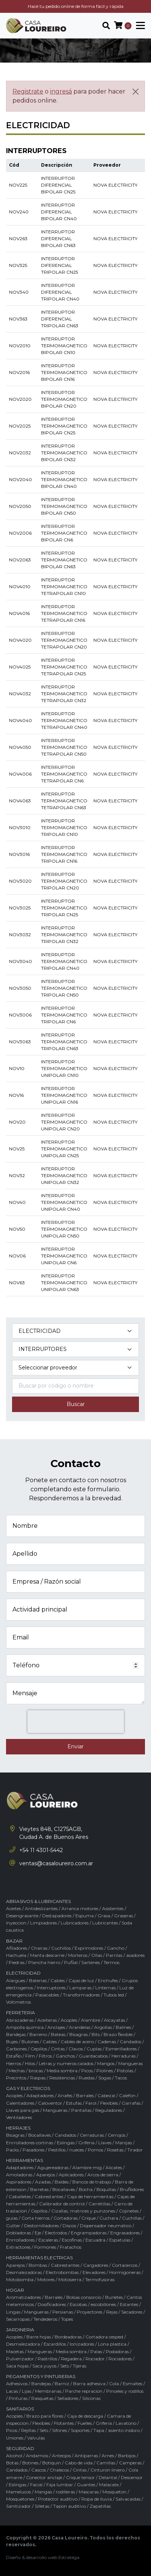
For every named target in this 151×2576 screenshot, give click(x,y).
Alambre (90, 2020)
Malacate (109, 2484)
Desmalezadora (23, 2344)
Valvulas (36, 2438)
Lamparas (80, 1987)
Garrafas (131, 2103)
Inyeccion (16, 1923)
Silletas (42, 2506)
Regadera (71, 2358)
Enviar (75, 1746)
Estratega (68, 2557)
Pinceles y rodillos (124, 2391)
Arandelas (79, 2027)
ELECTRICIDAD (23, 1973)
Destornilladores (41, 2225)
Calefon (127, 2095)
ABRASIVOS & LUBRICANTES (38, 1901)
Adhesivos (16, 2383)
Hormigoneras (124, 2272)
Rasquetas (42, 2398)
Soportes (80, 2430)
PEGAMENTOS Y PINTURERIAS (40, 2376)
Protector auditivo (58, 2499)
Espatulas (119, 2240)
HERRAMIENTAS (24, 2160)
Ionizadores (82, 2344)
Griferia (86, 2142)
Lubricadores (74, 1923)
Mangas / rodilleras (55, 2492)
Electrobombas (62, 2272)
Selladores (67, 2398)
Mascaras (89, 2492)
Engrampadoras (89, 2233)
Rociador (95, 2358)
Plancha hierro (44, 1962)
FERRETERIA (20, 2012)
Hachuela (16, 1955)
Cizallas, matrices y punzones (83, 2211)
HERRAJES (18, 2128)
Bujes (12, 2041)
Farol (90, 2103)
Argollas (103, 2027)
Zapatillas (100, 2506)
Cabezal (106, 2095)
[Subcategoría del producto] (75, 1349)
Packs (12, 2150)
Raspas (38, 2078)
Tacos (121, 2078)
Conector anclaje (44, 2477)
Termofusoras (99, 2279)
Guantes (86, 2484)
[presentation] (75, 1721)
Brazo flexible (118, 2034)
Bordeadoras (68, 2337)
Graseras (123, 1915)
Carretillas (99, 2203)
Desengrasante (22, 1915)
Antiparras (86, 2455)
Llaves (104, 2142)
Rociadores (120, 2358)
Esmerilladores (121, 2049)
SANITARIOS (20, 2409)
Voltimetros (18, 2002)
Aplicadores (71, 2174)
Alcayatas (114, 2020)
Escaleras (48, 2240)
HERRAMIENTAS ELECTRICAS (39, 2257)
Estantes (129, 2304)
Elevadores (93, 2272)
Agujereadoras (53, 2167)
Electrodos (56, 2233)
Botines (30, 2463)
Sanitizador (18, 2506)
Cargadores (95, 2265)
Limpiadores (43, 1923)
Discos (69, 2225)
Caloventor (50, 2103)
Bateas (58, 2034)
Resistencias (62, 2078)
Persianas (62, 2312)
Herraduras (123, 2056)
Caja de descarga (85, 2416)
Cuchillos (61, 1948)
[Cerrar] (136, 91)
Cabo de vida (79, 2463)
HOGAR (15, 2290)
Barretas (39, 2189)
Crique (88, 2218)
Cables (57, 1980)
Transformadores (81, 1995)
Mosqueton (114, 2492)
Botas (12, 2463)
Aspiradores (18, 2182)
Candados (130, 2041)
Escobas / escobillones (93, 2304)
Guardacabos (93, 2056)
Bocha (86, 2189)
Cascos (38, 2470)
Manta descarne (47, 1955)
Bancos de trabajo (91, 2182)
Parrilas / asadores (125, 1955)
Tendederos (45, 2319)
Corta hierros (35, 2218)
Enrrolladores (20, 2240)
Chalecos (59, 2470)
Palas (96, 2351)
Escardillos (55, 2344)
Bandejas (16, 2034)
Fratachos (70, 2247)
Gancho (115, 1948)
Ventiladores (19, 2117)
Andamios (37, 2455)
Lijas (26, 2391)
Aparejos (45, 2174)
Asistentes (113, 1908)
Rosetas (115, 2150)
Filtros (45, 2056)
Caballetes (20, 2196)
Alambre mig (87, 2167)
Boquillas (106, 2189)
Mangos (105, 2063)
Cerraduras (92, 2135)
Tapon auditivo (69, 2506)
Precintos (16, 2078)
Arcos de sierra (102, 2174)
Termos (111, 1962)
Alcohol (14, 2455)
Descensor (132, 2477)
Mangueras (130, 2063)
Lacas (12, 2391)
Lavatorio (126, 2423)
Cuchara (108, 2218)
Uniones (14, 2438)
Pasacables (47, 1995)
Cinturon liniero (107, 2470)
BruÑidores (132, 2189)
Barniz (62, 2383)
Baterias (38, 1980)
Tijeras (79, 2366)
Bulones (30, 2041)
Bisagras (78, 2034)
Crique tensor (80, 2477)
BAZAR (14, 1941)
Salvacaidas (128, 2499)
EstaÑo (13, 2056)
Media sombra (62, 2070)
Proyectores (89, 2312)
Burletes (114, 2297)
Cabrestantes (49, 2196)
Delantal (108, 2477)
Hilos (30, 2063)
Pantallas (81, 2110)
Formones (45, 2247)
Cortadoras (65, 2218)
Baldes (62, 2182)
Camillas (105, 2463)
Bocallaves (39, 2135)
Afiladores (16, 1948)
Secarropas (18, 2319)
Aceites (13, 1908)
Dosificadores (52, 2304)
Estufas (74, 2103)
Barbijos (127, 2455)
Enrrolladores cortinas (29, 2142)
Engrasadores (125, 2233)
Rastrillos (47, 2358)
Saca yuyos (44, 2366)
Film (30, 2056)
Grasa (104, 1915)
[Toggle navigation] (138, 25)
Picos (87, 2070)
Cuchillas (132, 2218)
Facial (36, 2484)
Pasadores (33, 2150)
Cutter (13, 2225)
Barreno (38, 2034)
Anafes (65, 2095)
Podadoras (117, 2351)
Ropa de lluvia (96, 2499)
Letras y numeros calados (66, 2063)
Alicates (113, 2167)
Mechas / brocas (26, 2070)
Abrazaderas (20, 2020)
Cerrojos (116, 2135)
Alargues (15, 1980)
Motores (46, 2279)
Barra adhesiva (89, 2383)
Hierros (13, 2063)
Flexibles (109, 2103)
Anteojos (61, 2455)
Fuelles (85, 2423)
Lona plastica (112, 2344)
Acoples (69, 2020)
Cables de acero (77, 2041)
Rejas (111, 2312)
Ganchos (65, 2056)
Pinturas (18, 2398)
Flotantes (64, 2423)
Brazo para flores (44, 2416)
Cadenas (107, 2041)
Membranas (48, 2391)
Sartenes (90, 1962)
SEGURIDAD (20, 2448)
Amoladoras (19, 2174)
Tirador (135, 2150)
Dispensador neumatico (105, 2225)
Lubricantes (105, 1923)
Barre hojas (38, 2337)
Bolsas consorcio (83, 2297)
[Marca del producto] (75, 1367)
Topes (67, 2319)
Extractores (18, 2247)
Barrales (85, 2095)
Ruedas (87, 2078)
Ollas (96, 1955)
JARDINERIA (20, 2329)
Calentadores (20, 2103)
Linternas (105, 1987)
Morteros (77, 1955)
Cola (114, 2383)
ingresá (61, 91)
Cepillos (39, 2049)
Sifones (59, 2430)
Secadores (131, 2312)
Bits (96, 2034)
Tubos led (114, 1995)
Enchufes (108, 1980)
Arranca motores (79, 1908)
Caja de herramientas (90, 2196)
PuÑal (71, 1962)
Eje (38, 2233)
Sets (64, 2366)
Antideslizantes (41, 1908)
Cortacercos (124, 2265)
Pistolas (125, 2070)
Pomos (95, 2150)
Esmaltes (132, 2383)
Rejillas (28, 2430)
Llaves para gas (22, 2110)
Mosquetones (20, 2499)
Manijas (123, 2142)
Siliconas (91, 2398)
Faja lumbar (59, 2484)
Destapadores (57, 1915)
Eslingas (66, 2142)
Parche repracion (83, 2391)
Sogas (104, 2078)
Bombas (38, 2265)
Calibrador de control (62, 2203)
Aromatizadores (23, 2297)
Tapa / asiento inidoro (116, 2430)
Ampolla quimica (25, 2027)
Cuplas (94, 2049)
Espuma (84, 1915)
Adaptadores (40, 2095)
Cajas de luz (81, 1980)
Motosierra (69, 2279)
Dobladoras (18, 2233)
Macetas (15, 2351)
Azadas (43, 2182)
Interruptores (51, 1987)
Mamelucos (18, 2492)
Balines (123, 2027)
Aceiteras (47, 2020)
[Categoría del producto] (75, 1331)
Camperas (130, 2463)
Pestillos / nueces (66, 2150)
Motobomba (20, 2279)
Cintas (58, 2049)
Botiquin (51, 2463)
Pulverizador (20, 2358)
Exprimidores (89, 1948)
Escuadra (95, 2240)
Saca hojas (17, 2366)
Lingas (13, 2312)
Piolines (104, 2070)
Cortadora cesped (104, 2337)
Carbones (16, 2049)
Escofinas (72, 2240)
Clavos (76, 2049)
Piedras (16, 1962)
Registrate (27, 91)
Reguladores (108, 2110)
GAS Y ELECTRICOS (28, 2088)
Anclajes (56, 2027)
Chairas (39, 1948)
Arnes (108, 2455)
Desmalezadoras (24, 2272)
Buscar (76, 1404)
